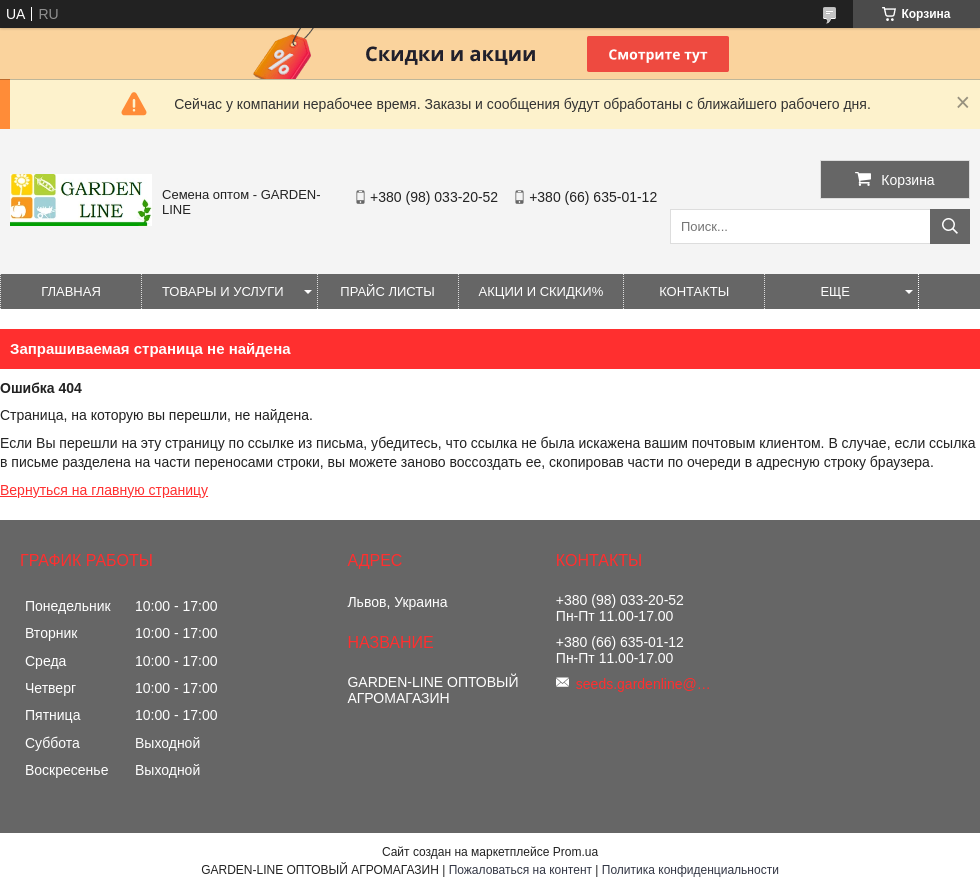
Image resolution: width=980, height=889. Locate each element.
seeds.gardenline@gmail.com (646, 684)
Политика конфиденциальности (690, 870)
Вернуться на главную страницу (104, 490)
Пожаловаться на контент (520, 870)
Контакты (694, 291)
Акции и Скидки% (541, 291)
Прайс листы (387, 291)
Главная (71, 291)
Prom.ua (575, 852)
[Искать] (950, 226)
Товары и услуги (223, 291)
